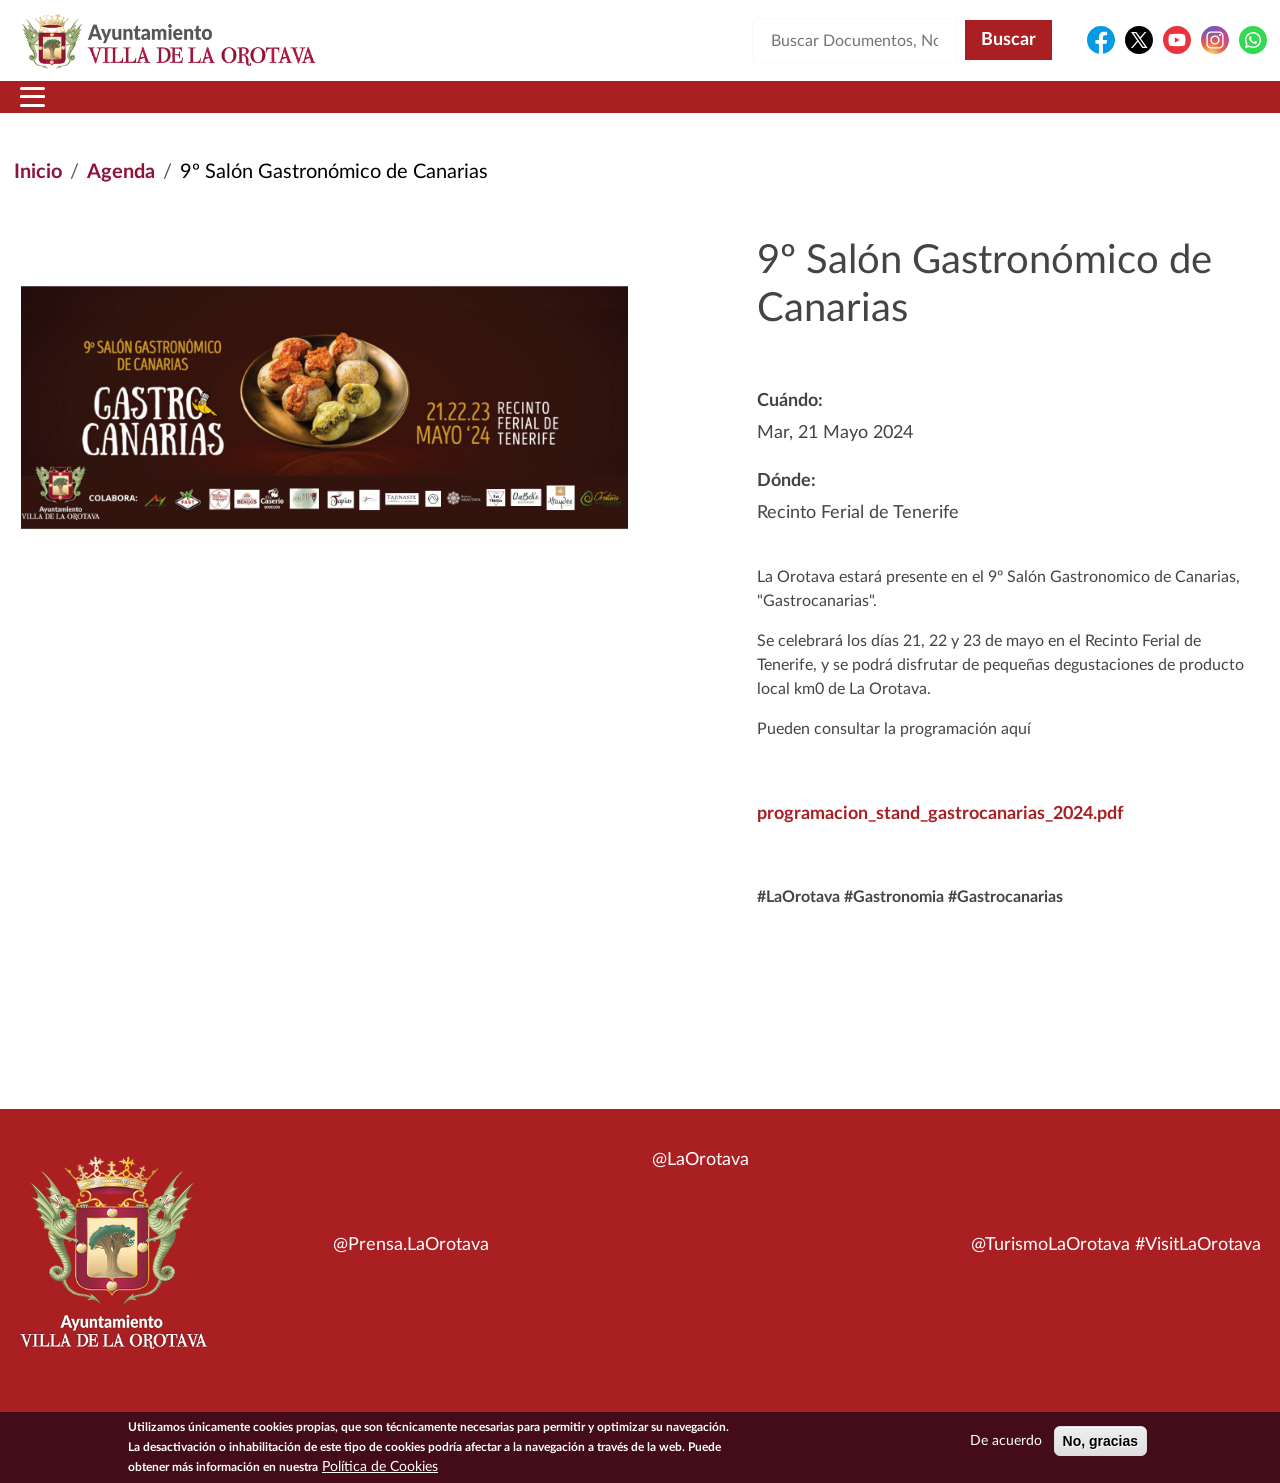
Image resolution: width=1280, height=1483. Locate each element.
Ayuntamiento (334, 109)
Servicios (606, 109)
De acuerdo (1006, 1441)
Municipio (168, 109)
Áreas (482, 109)
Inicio (52, 109)
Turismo (1132, 109)
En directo (1001, 109)
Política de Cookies (380, 1467)
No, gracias (1100, 1441)
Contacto (875, 109)
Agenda (121, 196)
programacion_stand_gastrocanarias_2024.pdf (940, 838)
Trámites (744, 109)
